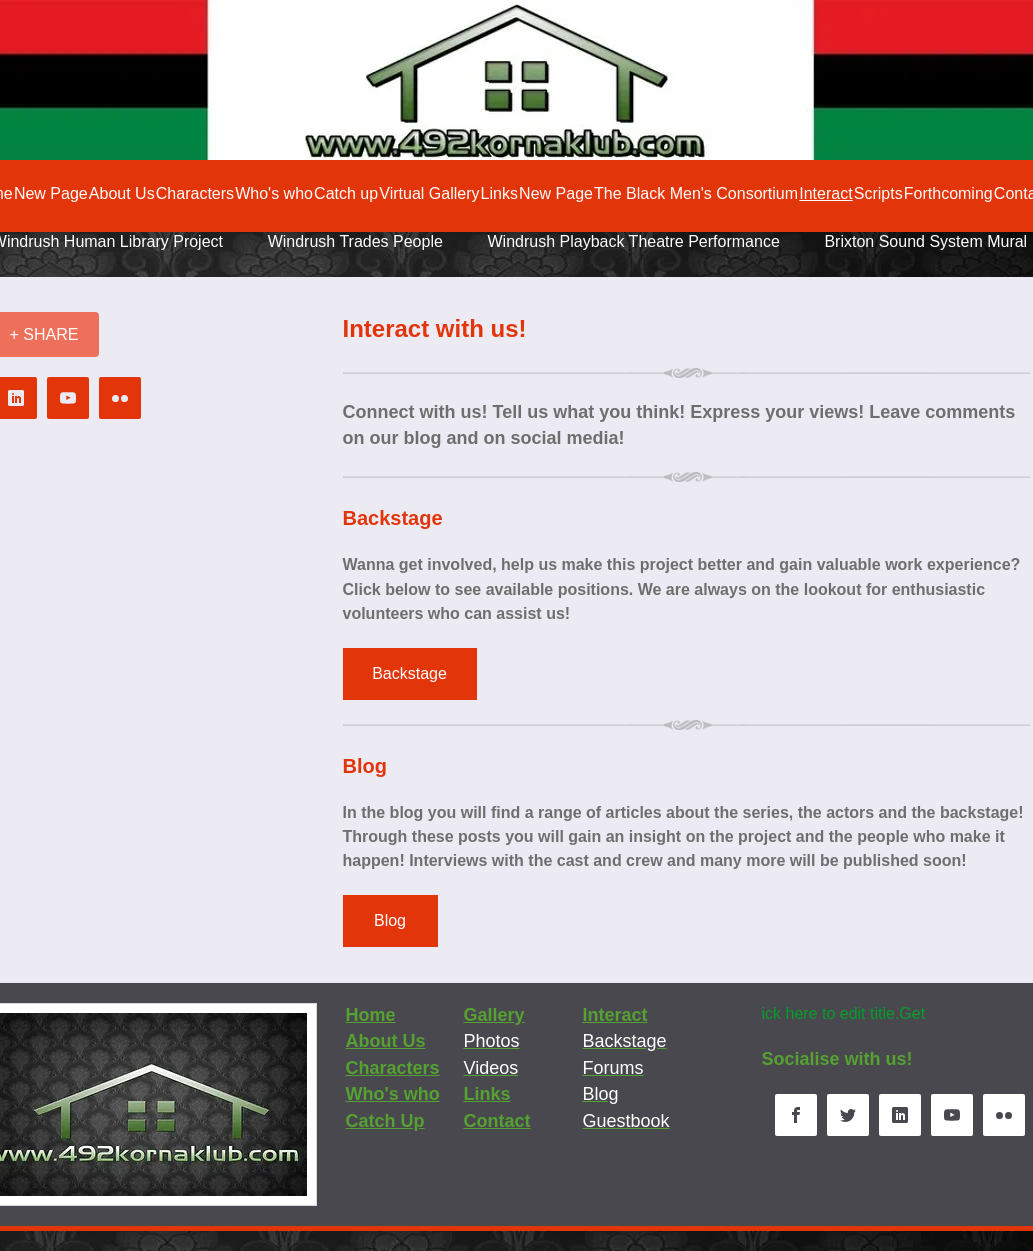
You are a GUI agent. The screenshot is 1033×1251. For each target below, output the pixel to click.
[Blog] (390, 921)
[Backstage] (410, 674)
